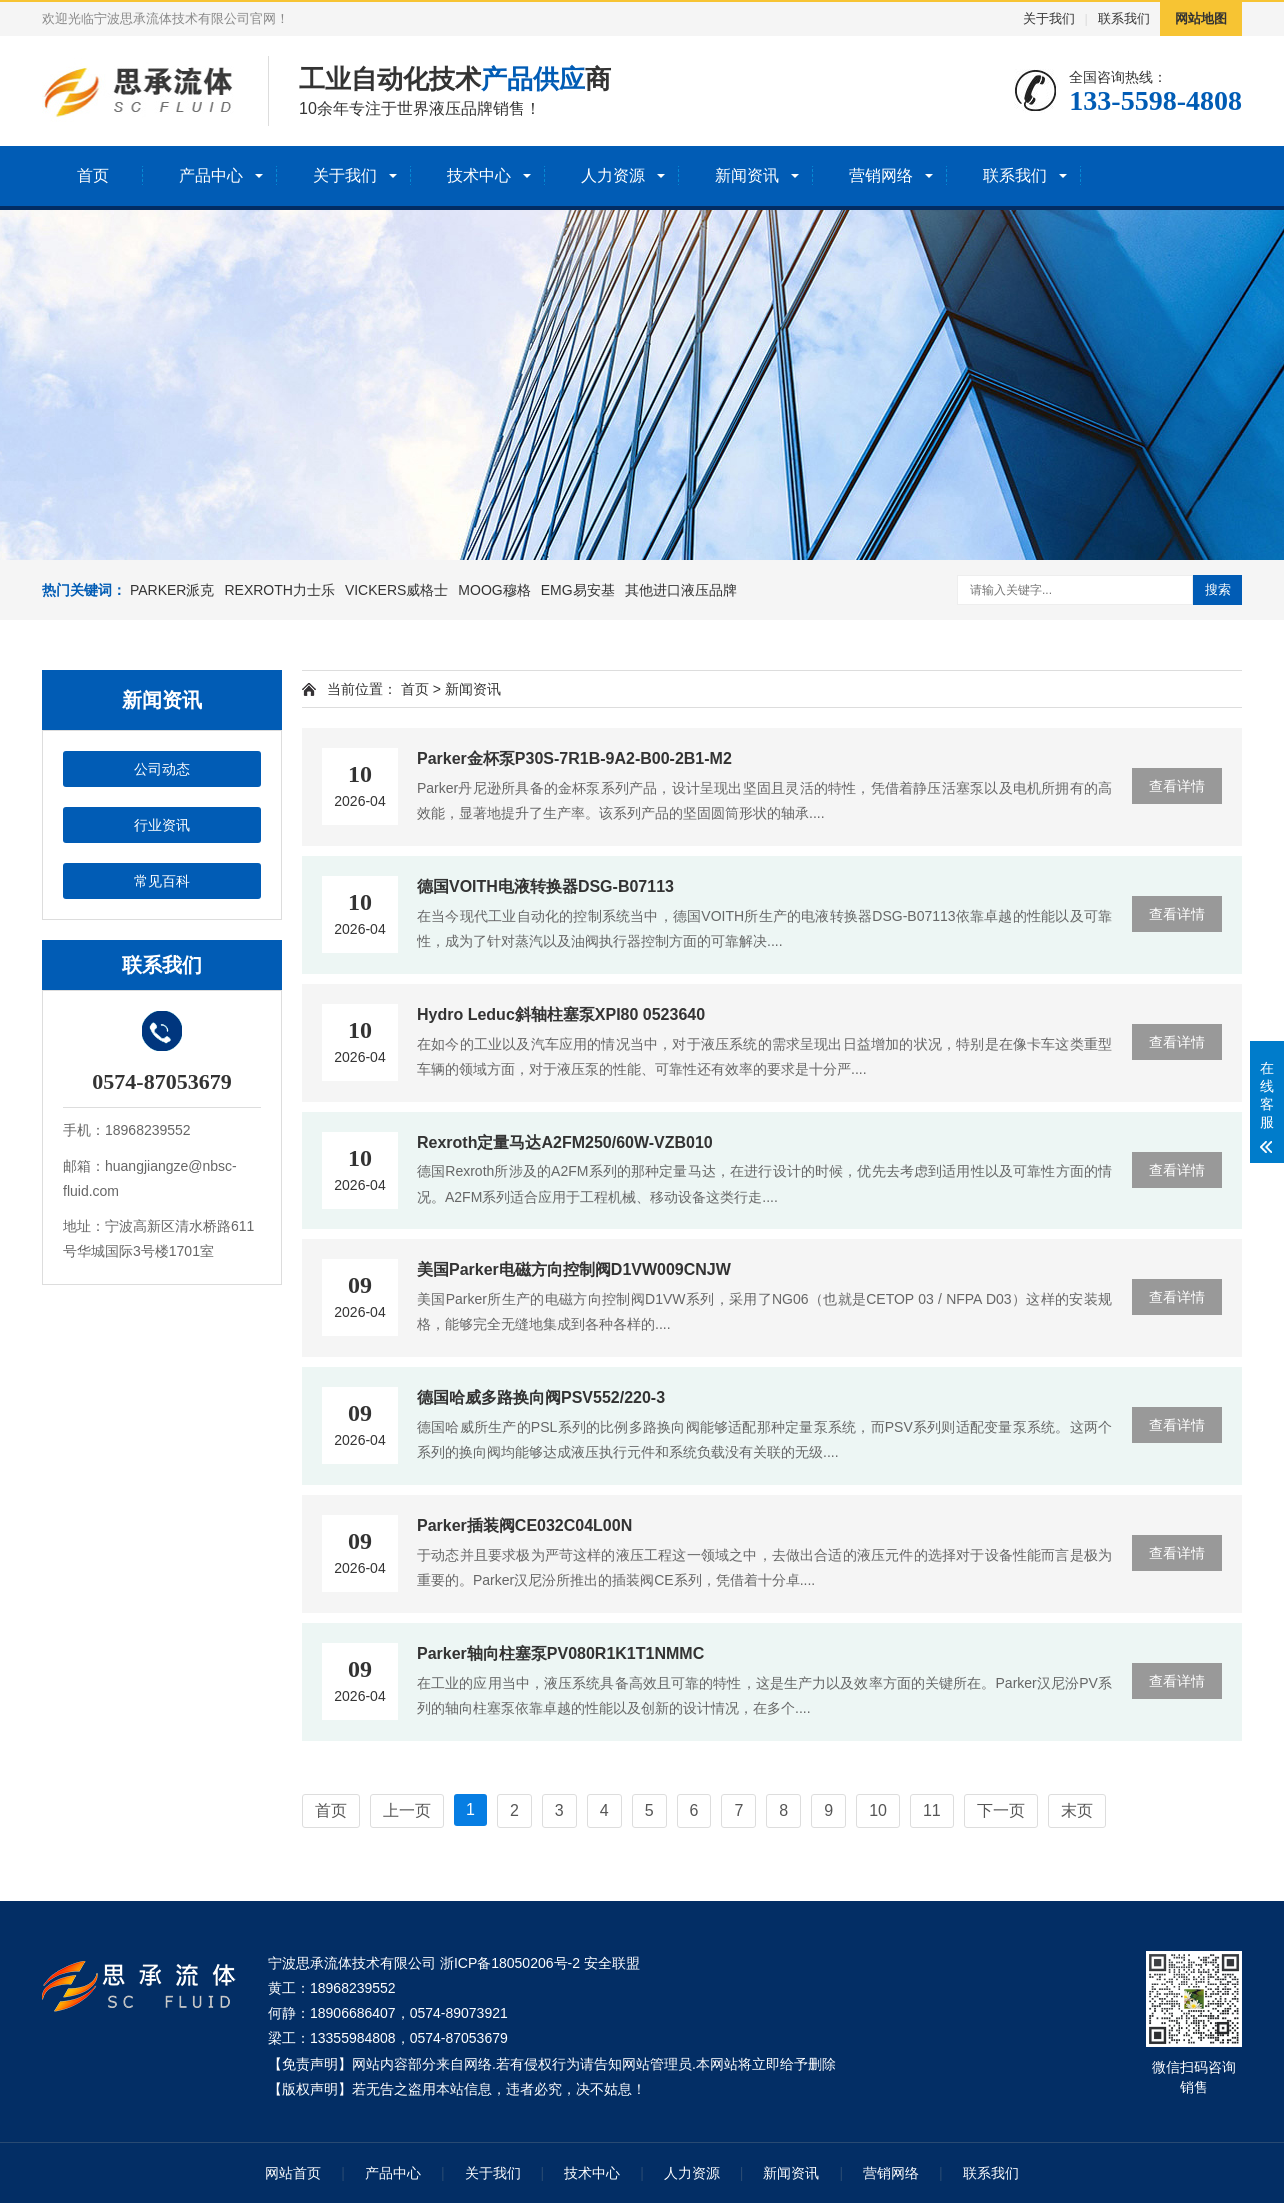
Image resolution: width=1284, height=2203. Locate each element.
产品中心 (211, 175)
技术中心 (479, 175)
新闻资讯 (747, 175)
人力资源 (613, 175)
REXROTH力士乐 (279, 590)
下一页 (1001, 1810)
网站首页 (293, 2173)
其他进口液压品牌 (681, 590)
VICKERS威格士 (396, 590)
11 (932, 1810)
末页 (1077, 1810)
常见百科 (162, 881)
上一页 (407, 1810)
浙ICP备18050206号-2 (510, 1963)
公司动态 (162, 769)
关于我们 (1049, 18)
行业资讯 (162, 825)
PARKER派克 (172, 590)
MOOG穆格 (494, 590)
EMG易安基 (578, 590)
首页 (93, 175)
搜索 (1218, 589)
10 (878, 1810)
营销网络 (881, 175)
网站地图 (1201, 18)
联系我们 (1124, 18)
